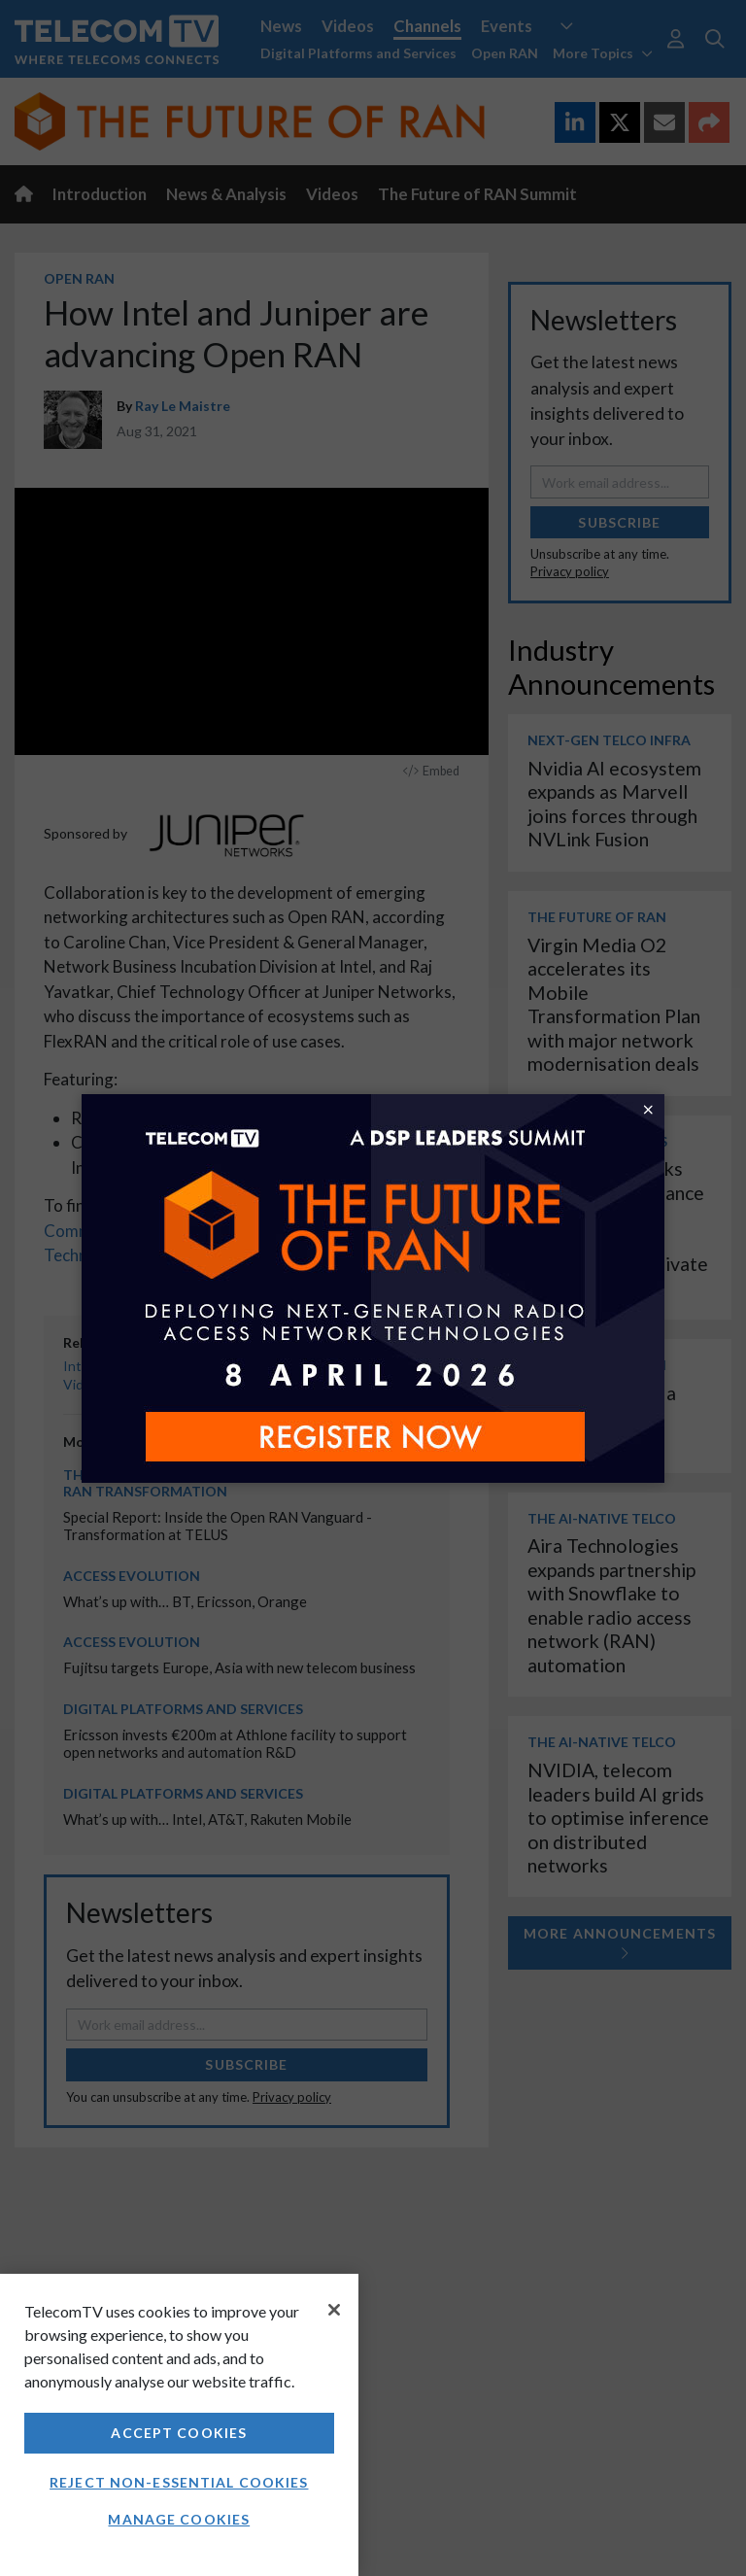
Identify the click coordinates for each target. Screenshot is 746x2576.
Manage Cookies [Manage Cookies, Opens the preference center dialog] (179, 2519)
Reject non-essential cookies (179, 2482)
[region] (179, 2425)
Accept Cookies (179, 2432)
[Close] (334, 2309)
